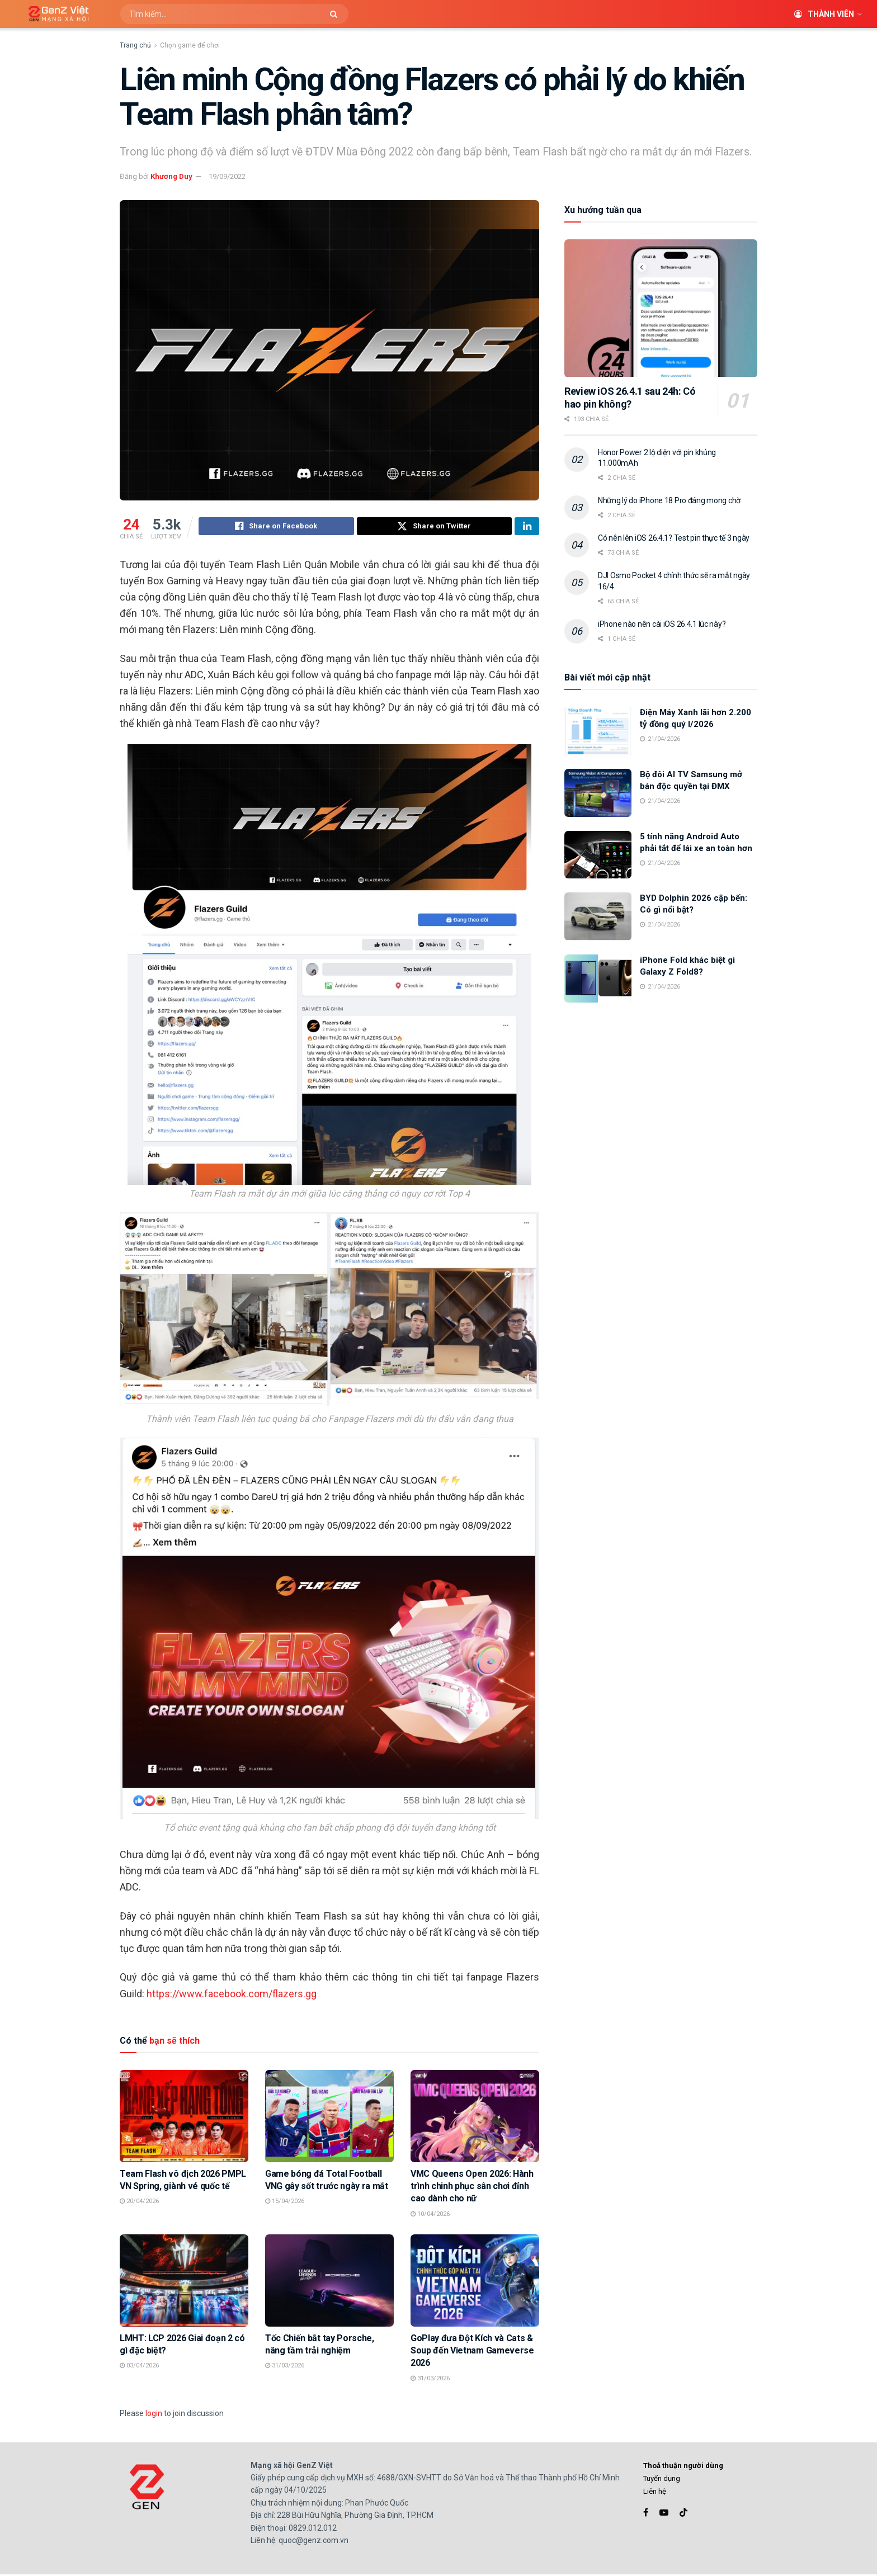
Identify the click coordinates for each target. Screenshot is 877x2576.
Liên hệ (654, 2493)
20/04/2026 (139, 2202)
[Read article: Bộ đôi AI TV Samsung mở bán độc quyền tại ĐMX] (597, 793)
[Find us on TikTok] (683, 2514)
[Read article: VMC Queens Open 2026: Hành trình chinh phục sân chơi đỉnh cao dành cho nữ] (475, 2117)
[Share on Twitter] (434, 527)
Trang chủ (135, 45)
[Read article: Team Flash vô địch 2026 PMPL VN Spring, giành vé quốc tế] (184, 2117)
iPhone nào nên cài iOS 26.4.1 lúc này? (661, 624)
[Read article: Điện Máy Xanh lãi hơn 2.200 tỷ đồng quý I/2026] (597, 731)
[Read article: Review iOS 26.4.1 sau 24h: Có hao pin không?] (660, 308)
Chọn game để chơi (190, 45)
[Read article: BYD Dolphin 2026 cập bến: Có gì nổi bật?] (597, 916)
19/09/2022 (227, 176)
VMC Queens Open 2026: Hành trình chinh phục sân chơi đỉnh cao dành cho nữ (472, 2188)
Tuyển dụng (661, 2480)
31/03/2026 (284, 2367)
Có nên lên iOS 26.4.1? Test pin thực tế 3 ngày (673, 537)
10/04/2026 (430, 2215)
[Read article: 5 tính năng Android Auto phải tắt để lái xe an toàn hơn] (597, 855)
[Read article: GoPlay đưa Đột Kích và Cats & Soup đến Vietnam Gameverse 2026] (475, 2282)
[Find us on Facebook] (645, 2514)
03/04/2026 (139, 2367)
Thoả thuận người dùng (683, 2467)
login (153, 2414)
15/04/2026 (284, 2202)
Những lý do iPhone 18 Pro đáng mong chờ (669, 500)
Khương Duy (171, 176)
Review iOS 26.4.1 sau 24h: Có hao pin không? (630, 397)
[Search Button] (336, 14)
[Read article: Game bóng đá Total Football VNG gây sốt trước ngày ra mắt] (329, 2117)
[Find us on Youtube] (663, 2514)
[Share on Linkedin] (527, 527)
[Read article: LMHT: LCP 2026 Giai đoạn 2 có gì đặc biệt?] (184, 2282)
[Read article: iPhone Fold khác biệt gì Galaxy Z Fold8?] (597, 978)
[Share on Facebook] (276, 527)
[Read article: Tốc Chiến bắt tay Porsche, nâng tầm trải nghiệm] (329, 2282)
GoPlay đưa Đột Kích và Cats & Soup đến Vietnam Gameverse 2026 (472, 2352)
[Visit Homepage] (54, 14)
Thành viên (824, 14)
